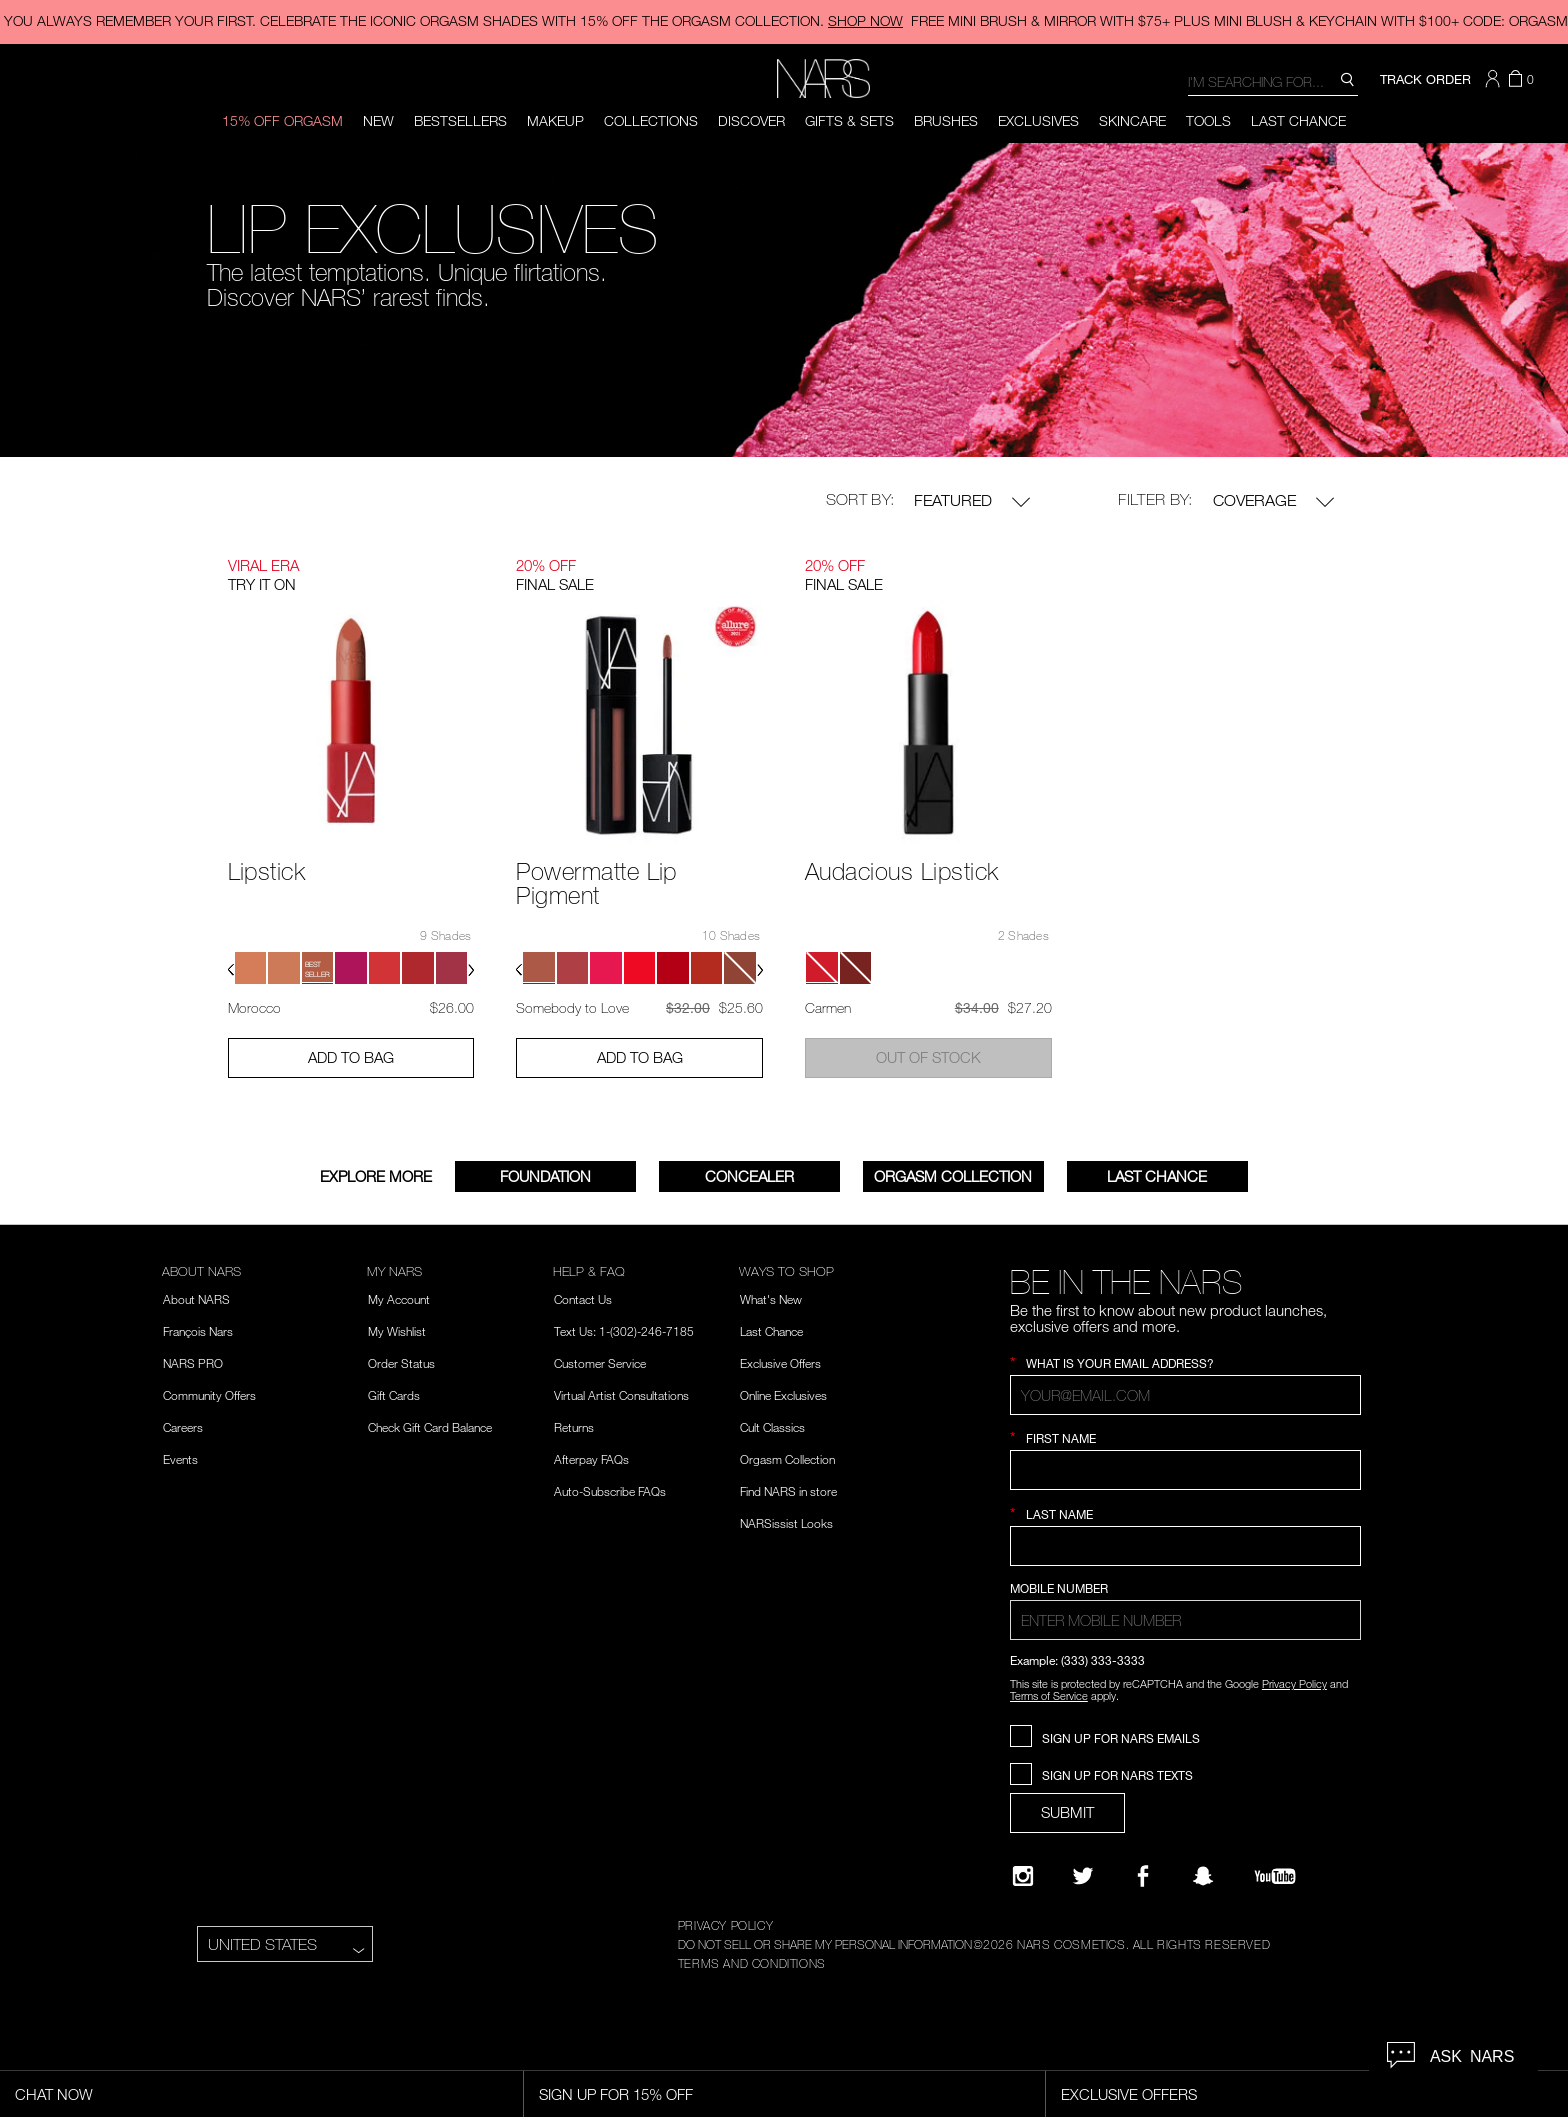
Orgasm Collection (953, 1176)
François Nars (198, 1331)
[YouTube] (1275, 1876)
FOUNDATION (545, 1176)
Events (180, 1459)
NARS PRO (193, 1363)
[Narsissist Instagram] (1023, 1876)
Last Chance (1298, 120)
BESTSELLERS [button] (460, 120)
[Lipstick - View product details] (351, 718)
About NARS (196, 1299)
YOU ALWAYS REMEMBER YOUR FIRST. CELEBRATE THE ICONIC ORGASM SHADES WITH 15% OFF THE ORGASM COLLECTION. (453, 20)
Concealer (749, 1176)
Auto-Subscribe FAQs (610, 1491)
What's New (771, 1299)
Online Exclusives (783, 1395)
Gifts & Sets (849, 120)
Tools (1208, 120)
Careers (183, 1427)
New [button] (378, 120)
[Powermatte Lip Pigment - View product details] (639, 730)
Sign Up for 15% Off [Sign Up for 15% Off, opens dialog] (616, 2094)
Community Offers (209, 1395)
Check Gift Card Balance (430, 1427)
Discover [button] (751, 120)
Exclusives (1038, 120)
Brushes (946, 120)
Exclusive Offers (780, 1363)
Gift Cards (394, 1395)
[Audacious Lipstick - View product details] (928, 718)
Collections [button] (651, 120)
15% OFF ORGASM (282, 120)
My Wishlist (397, 1331)
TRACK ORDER (1425, 79)
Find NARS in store (788, 1491)
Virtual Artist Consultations (621, 1395)
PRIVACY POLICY (725, 1925)
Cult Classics (772, 1427)
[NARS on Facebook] (1143, 1876)
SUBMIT (1067, 1812)
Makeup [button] (555, 120)
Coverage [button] (1273, 501)
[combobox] (1273, 80)
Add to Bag (351, 1057)
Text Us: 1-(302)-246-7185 (624, 1331)
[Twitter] (1083, 1876)
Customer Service (600, 1363)
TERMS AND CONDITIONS (752, 1963)
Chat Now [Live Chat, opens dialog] (54, 2094)
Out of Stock (928, 1057)
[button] (1495, 79)
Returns (574, 1427)
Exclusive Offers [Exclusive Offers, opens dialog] (1129, 2094)
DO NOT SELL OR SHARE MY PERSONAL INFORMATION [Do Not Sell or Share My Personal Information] (825, 1944)
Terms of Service (1049, 1695)
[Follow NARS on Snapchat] (1203, 1876)
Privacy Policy (1294, 1683)
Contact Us (583, 1299)
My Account (399, 1299)
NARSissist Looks (786, 1523)
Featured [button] (972, 501)
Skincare (1132, 120)
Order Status (401, 1363)
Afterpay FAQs (591, 1459)
